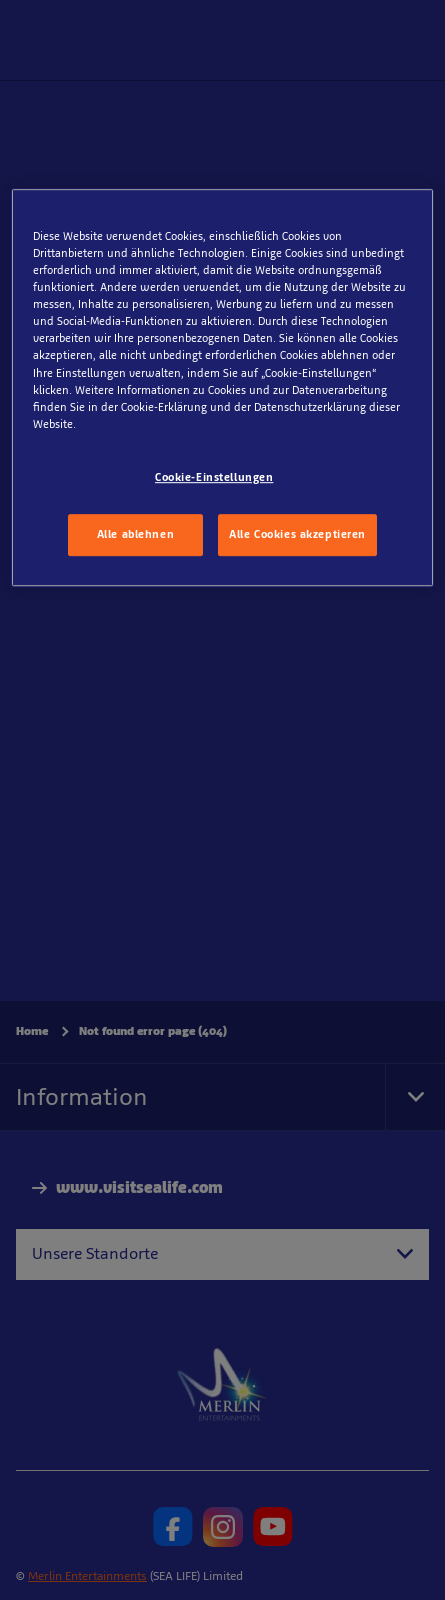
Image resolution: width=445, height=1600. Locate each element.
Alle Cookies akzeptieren (297, 534)
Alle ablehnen (135, 534)
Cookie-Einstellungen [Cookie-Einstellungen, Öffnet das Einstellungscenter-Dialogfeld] (214, 477)
